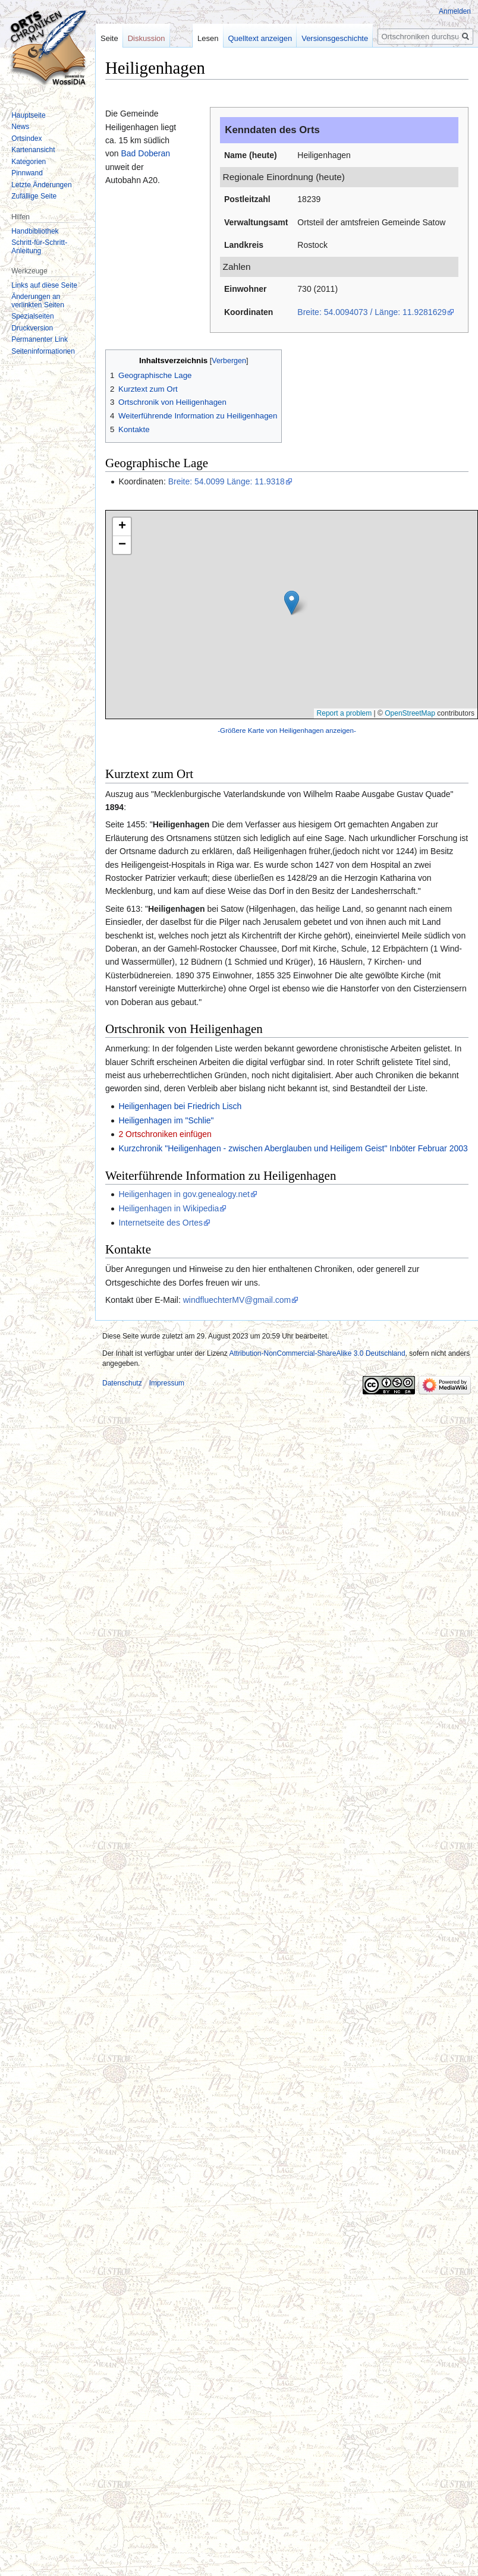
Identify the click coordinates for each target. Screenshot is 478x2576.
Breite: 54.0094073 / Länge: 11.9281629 (371, 312)
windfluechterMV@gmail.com (237, 1300)
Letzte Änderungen (41, 185)
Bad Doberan (145, 153)
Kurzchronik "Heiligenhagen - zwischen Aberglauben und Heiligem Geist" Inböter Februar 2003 (292, 1148)
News (20, 126)
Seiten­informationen (43, 351)
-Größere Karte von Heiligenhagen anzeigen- (287, 730)
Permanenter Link (39, 339)
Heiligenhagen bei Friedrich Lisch (179, 1106)
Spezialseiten (32, 316)
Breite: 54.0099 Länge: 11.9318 (226, 481)
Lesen (211, 38)
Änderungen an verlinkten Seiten (37, 300)
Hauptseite (28, 115)
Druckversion (32, 328)
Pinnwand (27, 173)
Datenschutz (122, 1383)
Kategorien (28, 162)
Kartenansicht (33, 150)
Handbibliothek (34, 231)
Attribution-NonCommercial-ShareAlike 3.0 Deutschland (317, 1353)
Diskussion (146, 38)
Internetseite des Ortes (160, 1222)
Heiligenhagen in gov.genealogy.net (184, 1194)
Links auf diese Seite (44, 285)
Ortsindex (26, 138)
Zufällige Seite (33, 196)
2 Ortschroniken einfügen (164, 1134)
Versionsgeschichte (338, 38)
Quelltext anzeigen (263, 38)
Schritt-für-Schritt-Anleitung (39, 246)
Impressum (166, 1383)
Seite (109, 38)
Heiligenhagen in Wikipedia (168, 1208)
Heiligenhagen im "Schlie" (165, 1120)
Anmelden (455, 11)
